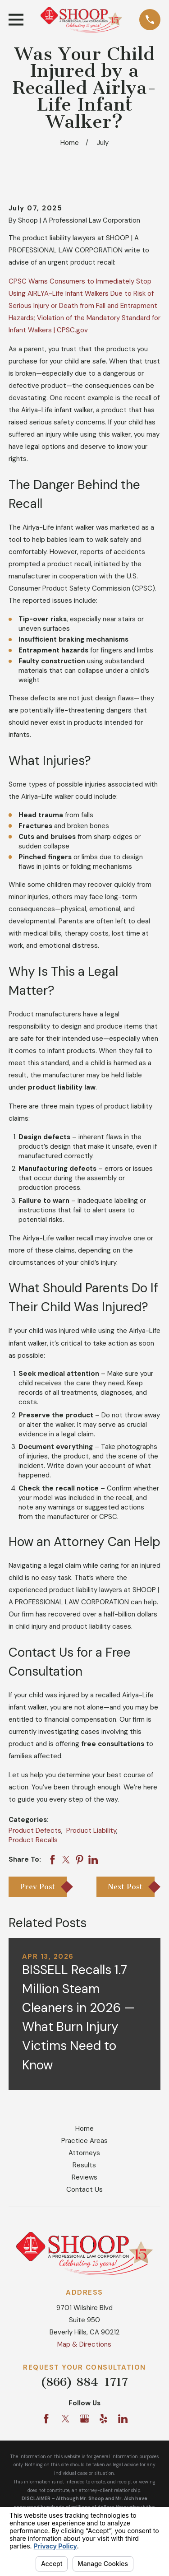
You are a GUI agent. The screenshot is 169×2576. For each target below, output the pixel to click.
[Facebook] (46, 2418)
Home (84, 2128)
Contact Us (84, 2189)
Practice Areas (84, 2140)
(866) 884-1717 (84, 2382)
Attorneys (84, 2152)
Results (84, 2165)
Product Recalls (33, 1840)
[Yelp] (103, 2418)
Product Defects (35, 1830)
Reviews (84, 2177)
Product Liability (91, 1830)
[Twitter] (65, 2418)
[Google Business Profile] (84, 2418)
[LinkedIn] (123, 2418)
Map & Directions (84, 2344)
